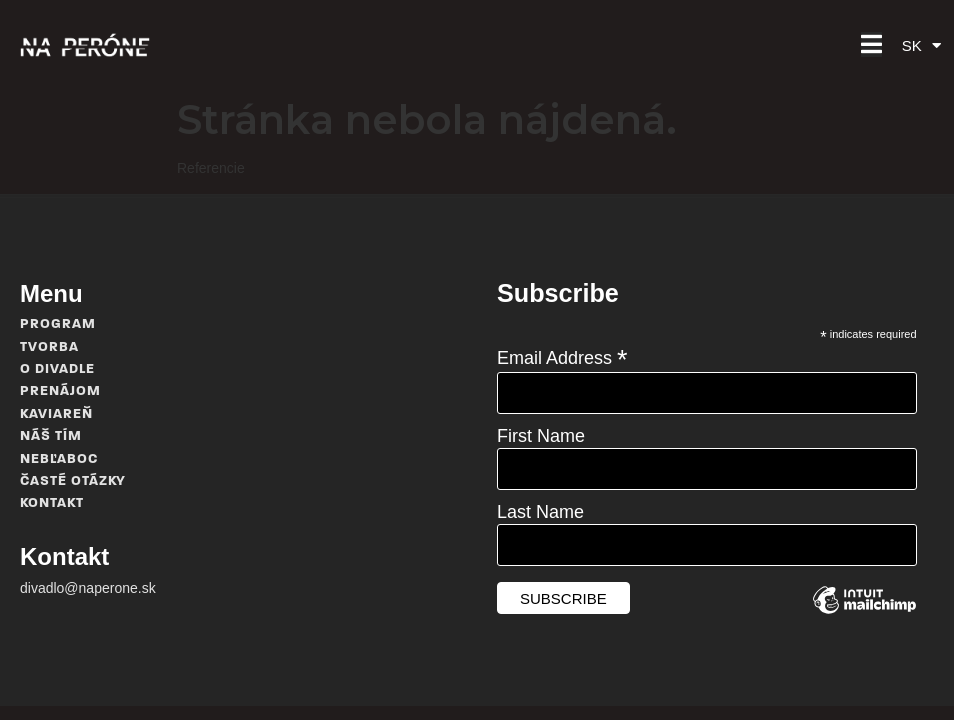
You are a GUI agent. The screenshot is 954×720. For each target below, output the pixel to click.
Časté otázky (73, 481)
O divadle (57, 369)
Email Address (562, 357)
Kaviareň (56, 414)
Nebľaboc (59, 459)
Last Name (540, 512)
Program (58, 324)
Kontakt (52, 503)
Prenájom (60, 391)
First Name (541, 436)
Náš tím (51, 436)
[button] (871, 44)
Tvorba (49, 347)
